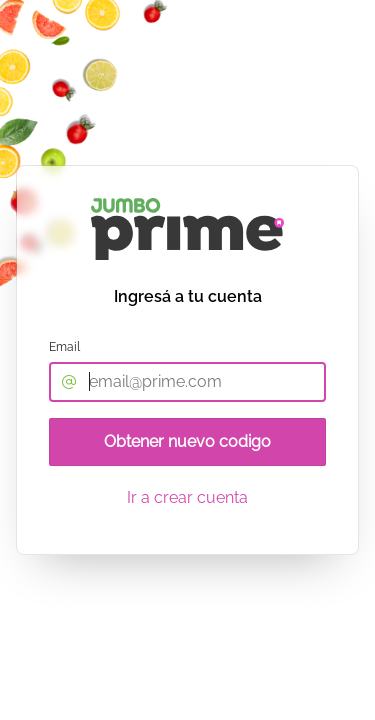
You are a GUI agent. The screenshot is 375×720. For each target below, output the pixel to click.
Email (64, 347)
